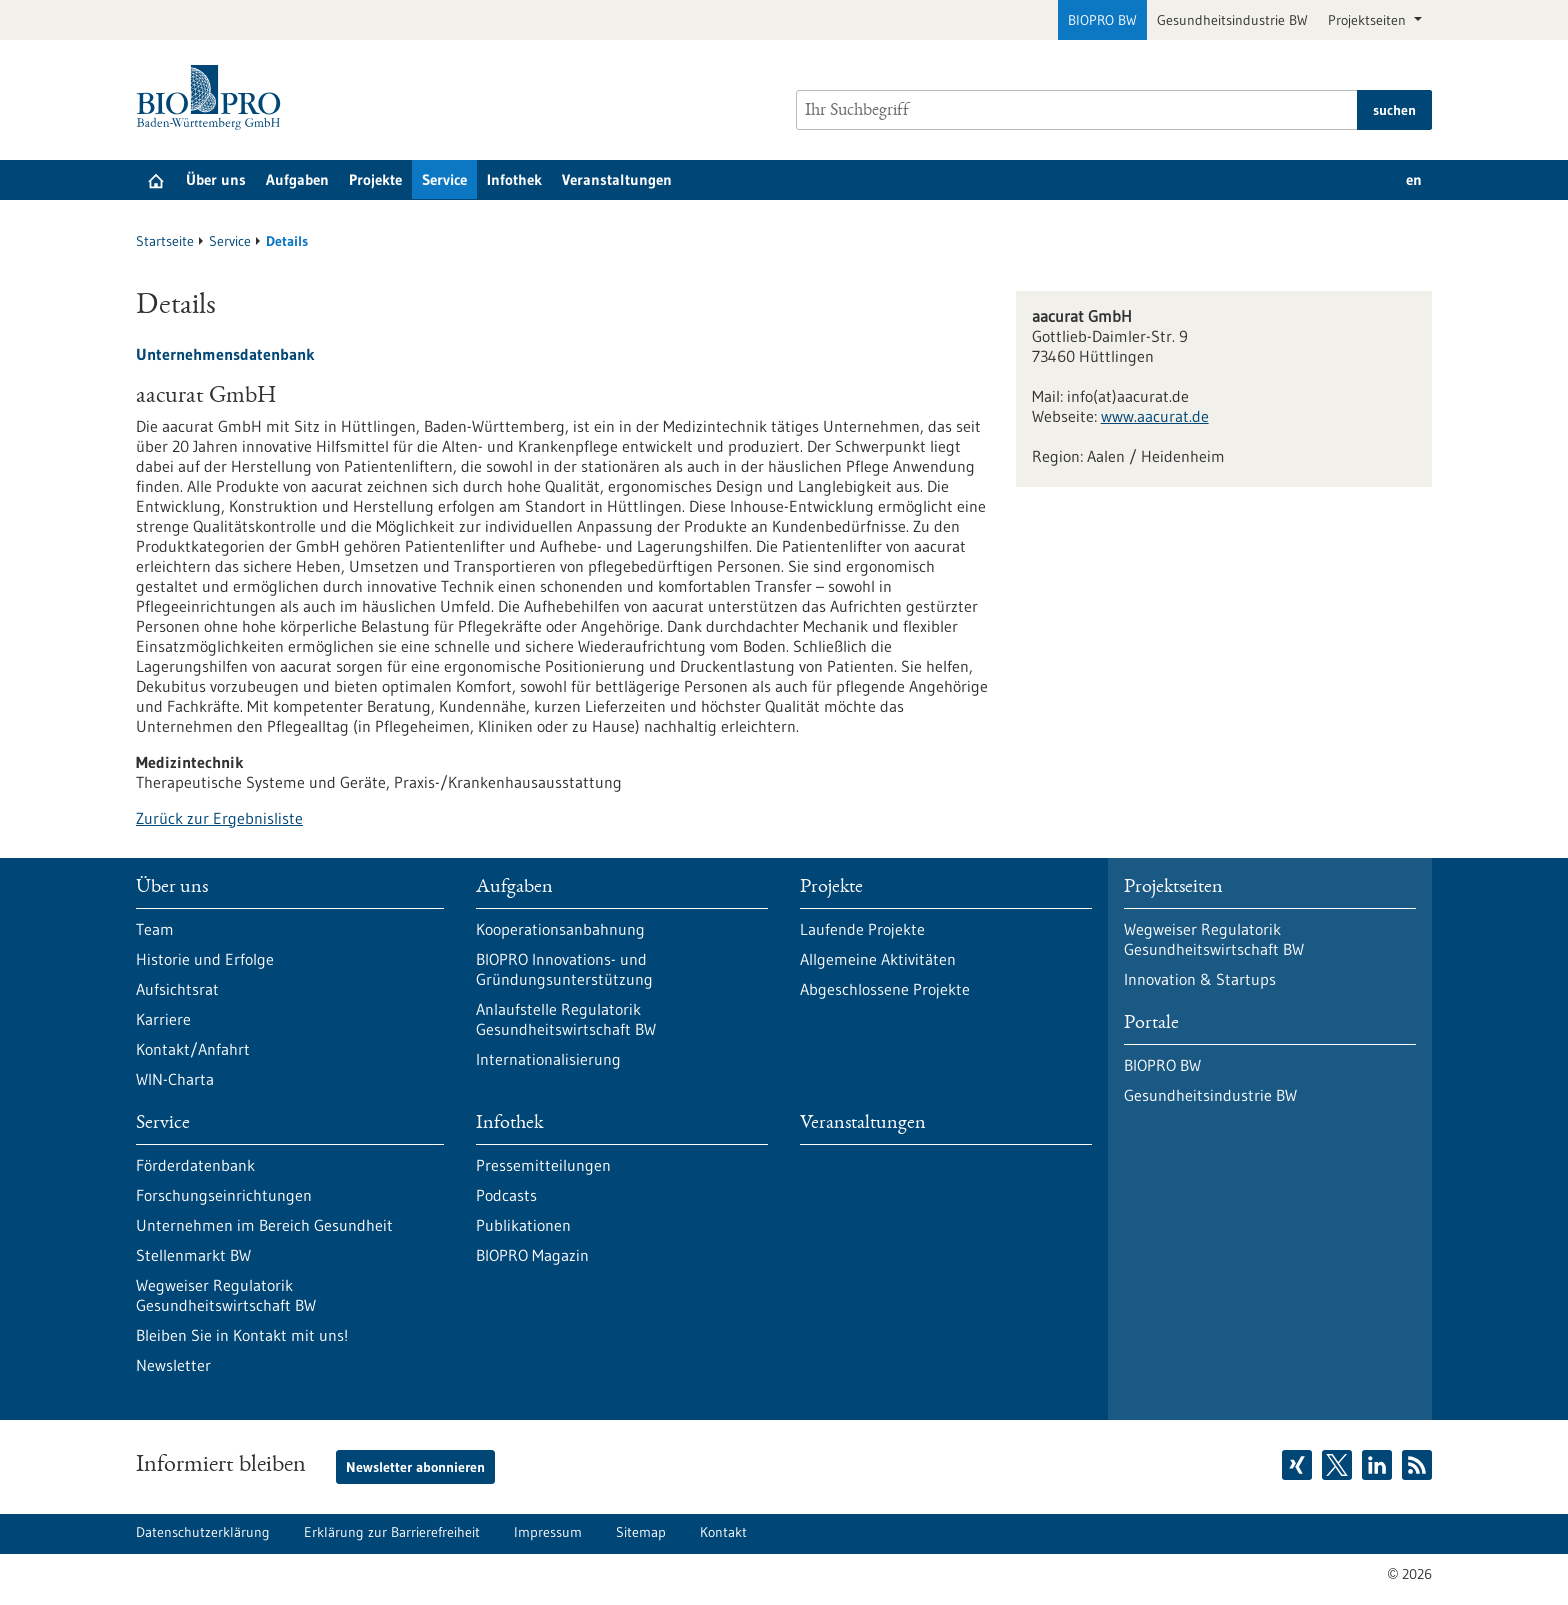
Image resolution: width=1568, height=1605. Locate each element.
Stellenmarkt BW (193, 1255)
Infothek (514, 179)
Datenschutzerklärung (203, 1532)
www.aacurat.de (1155, 416)
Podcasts (506, 1195)
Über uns (216, 179)
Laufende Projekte (862, 929)
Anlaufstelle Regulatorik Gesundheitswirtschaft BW (566, 1019)
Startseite (165, 241)
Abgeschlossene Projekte (885, 989)
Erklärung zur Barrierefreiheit (392, 1532)
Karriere (163, 1019)
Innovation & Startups (1200, 979)
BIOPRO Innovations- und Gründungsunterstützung (564, 969)
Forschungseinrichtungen (224, 1195)
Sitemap (641, 1532)
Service (444, 179)
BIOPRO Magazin (532, 1255)
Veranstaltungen (617, 179)
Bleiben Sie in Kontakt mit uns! (242, 1335)
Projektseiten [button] (1369, 20)
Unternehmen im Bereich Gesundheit (264, 1225)
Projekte (375, 179)
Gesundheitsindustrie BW (1232, 20)
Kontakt (723, 1532)
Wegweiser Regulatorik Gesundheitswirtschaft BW (226, 1295)
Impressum (548, 1532)
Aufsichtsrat (177, 989)
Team (155, 929)
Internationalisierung (548, 1059)
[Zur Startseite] (213, 97)
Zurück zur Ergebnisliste (219, 818)
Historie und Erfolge (205, 959)
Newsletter (173, 1365)
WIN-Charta (175, 1079)
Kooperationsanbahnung (560, 929)
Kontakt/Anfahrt (193, 1049)
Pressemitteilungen (543, 1165)
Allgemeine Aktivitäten (878, 959)
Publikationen (523, 1225)
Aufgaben (297, 179)
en (1414, 179)
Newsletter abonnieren (415, 1467)
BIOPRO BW (1102, 20)
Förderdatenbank (195, 1165)
